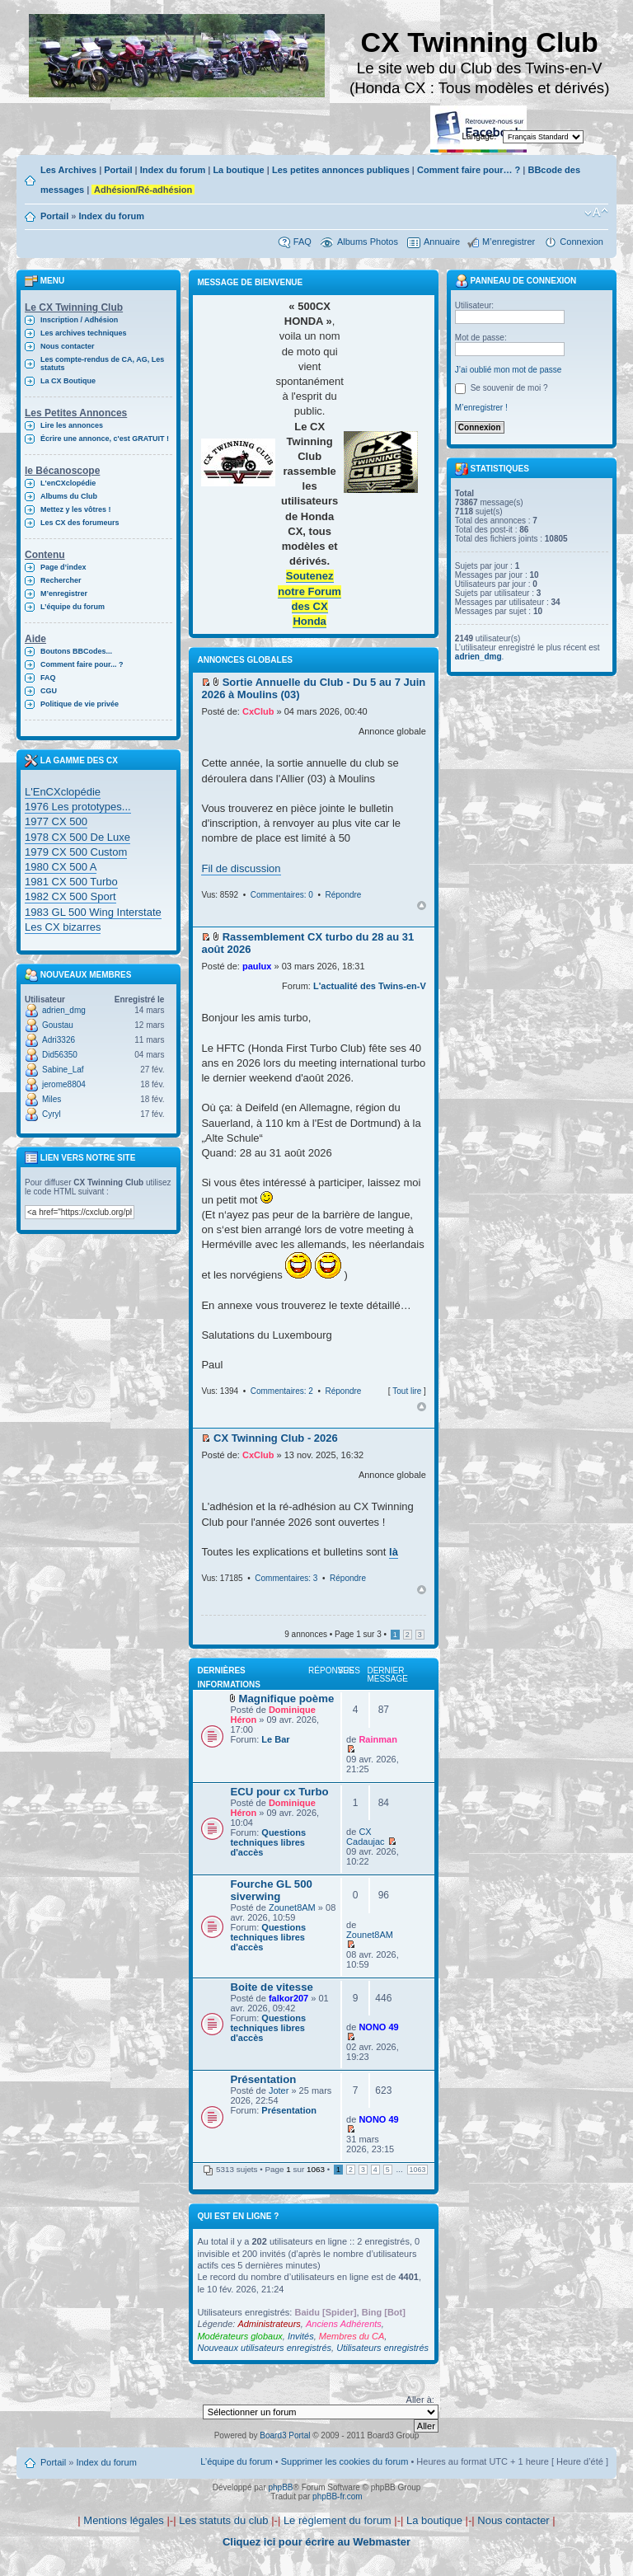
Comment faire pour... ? (82, 664)
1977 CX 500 (56, 821)
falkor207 (288, 1998)
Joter (278, 2090)
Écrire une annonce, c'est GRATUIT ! (104, 438)
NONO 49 (378, 2027)
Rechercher (61, 580)
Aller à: (420, 2400)
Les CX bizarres (63, 927)
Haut (421, 905)
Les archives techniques (83, 333)
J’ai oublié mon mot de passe (508, 369)
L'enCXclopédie (68, 483)
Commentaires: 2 (282, 1391)
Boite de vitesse (271, 1987)
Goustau (57, 1025)
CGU (48, 691)
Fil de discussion (240, 868)
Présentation (263, 2079)
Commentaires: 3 (286, 1578)
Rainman (377, 1739)
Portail (118, 170)
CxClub (258, 711)
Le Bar (275, 1739)
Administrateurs (268, 2324)
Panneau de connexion (516, 280)
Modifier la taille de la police (596, 212)
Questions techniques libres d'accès (268, 1842)
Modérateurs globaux (239, 2336)
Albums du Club (68, 496)
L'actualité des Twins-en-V (369, 986)
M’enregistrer (508, 241)
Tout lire (406, 1391)
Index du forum (172, 170)
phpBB (280, 2487)
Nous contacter (67, 346)
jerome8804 (64, 1084)
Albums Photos (367, 241)
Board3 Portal (285, 2435)
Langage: (479, 136)
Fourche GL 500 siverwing (271, 1890)
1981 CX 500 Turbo (71, 881)
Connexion (581, 241)
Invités (301, 2336)
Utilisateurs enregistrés (382, 2348)
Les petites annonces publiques (341, 170)
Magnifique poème (287, 1698)
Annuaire (442, 241)
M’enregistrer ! (481, 407)
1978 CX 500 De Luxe (77, 837)
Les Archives (68, 170)
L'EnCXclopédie (63, 792)
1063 (418, 2169)
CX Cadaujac (365, 1836)
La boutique (238, 170)
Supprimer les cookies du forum (345, 2461)
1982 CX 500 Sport (70, 896)
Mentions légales (123, 2520)
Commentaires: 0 (282, 894)
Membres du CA (351, 2336)
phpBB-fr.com (337, 2496)
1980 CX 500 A (60, 867)
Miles (51, 1099)
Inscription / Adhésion (79, 320)
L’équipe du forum (72, 607)
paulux (256, 966)
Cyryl (51, 1114)
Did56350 (59, 1054)
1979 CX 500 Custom (76, 852)
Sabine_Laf (63, 1069)
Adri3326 (58, 1039)
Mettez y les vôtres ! (75, 509)
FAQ (302, 241)
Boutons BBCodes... (76, 651)
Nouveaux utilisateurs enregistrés (264, 2348)
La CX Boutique (68, 381)
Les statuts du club (223, 2520)
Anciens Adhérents (344, 2324)
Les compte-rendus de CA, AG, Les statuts (102, 363)
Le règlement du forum (338, 2520)
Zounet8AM (292, 1907)
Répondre (343, 894)
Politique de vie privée (79, 704)
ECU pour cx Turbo (279, 1791)
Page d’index (63, 567)
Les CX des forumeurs (80, 522)
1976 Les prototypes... (78, 806)
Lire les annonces (71, 425)
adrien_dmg (64, 1010)
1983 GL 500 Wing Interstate (93, 912)
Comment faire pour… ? (468, 170)
